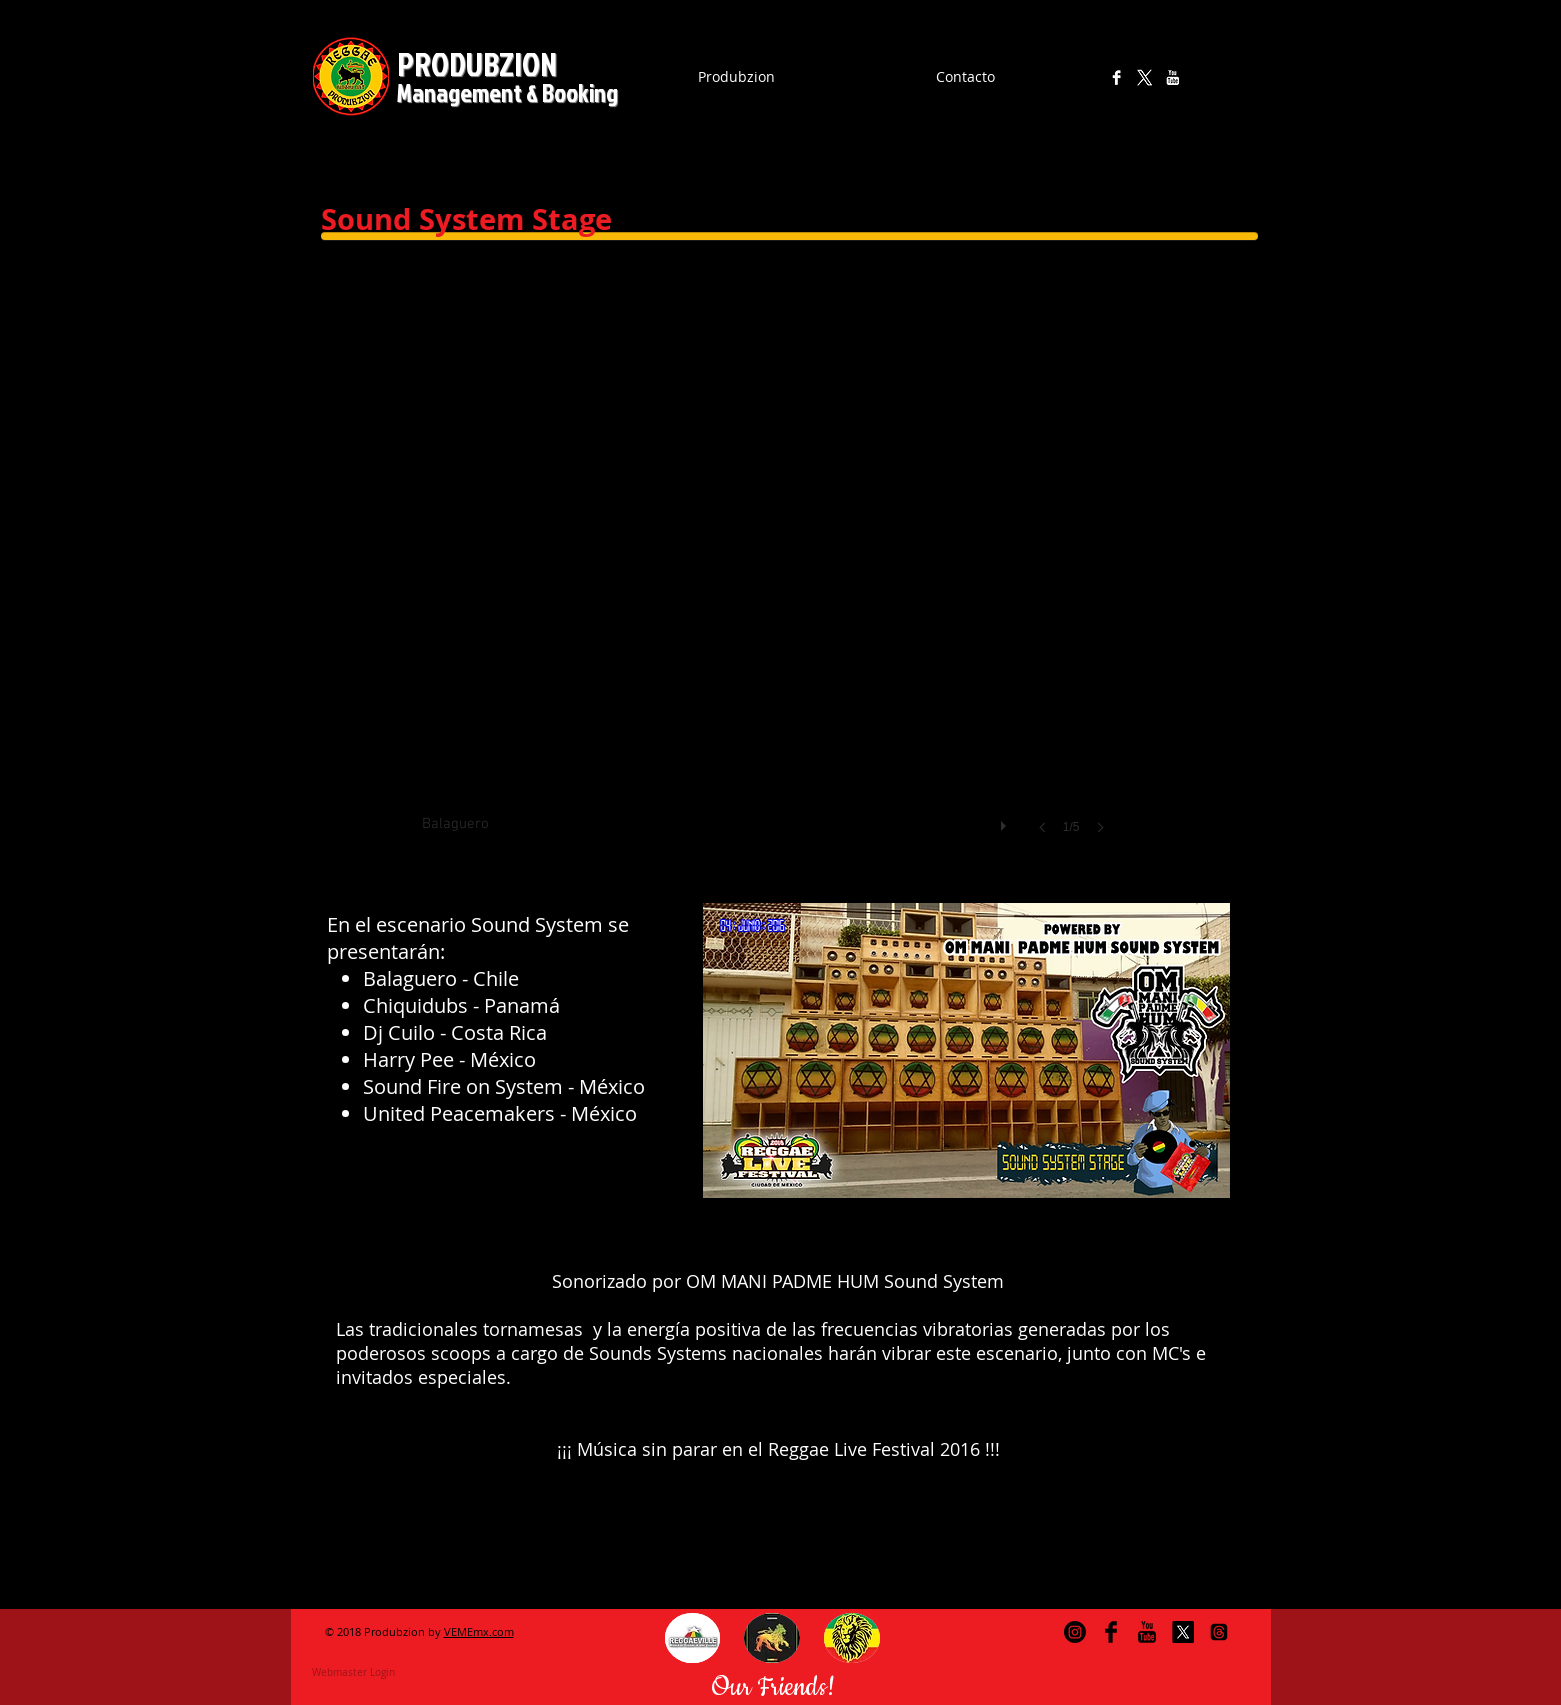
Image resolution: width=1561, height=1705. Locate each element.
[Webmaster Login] (353, 1672)
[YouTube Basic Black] (1147, 1632)
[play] (1006, 821)
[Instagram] (1088, 77)
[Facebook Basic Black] (1111, 1632)
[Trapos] (1219, 1632)
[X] (1144, 77)
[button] (693, 1638)
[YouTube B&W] (1172, 77)
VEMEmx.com (479, 1631)
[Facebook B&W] (1116, 77)
